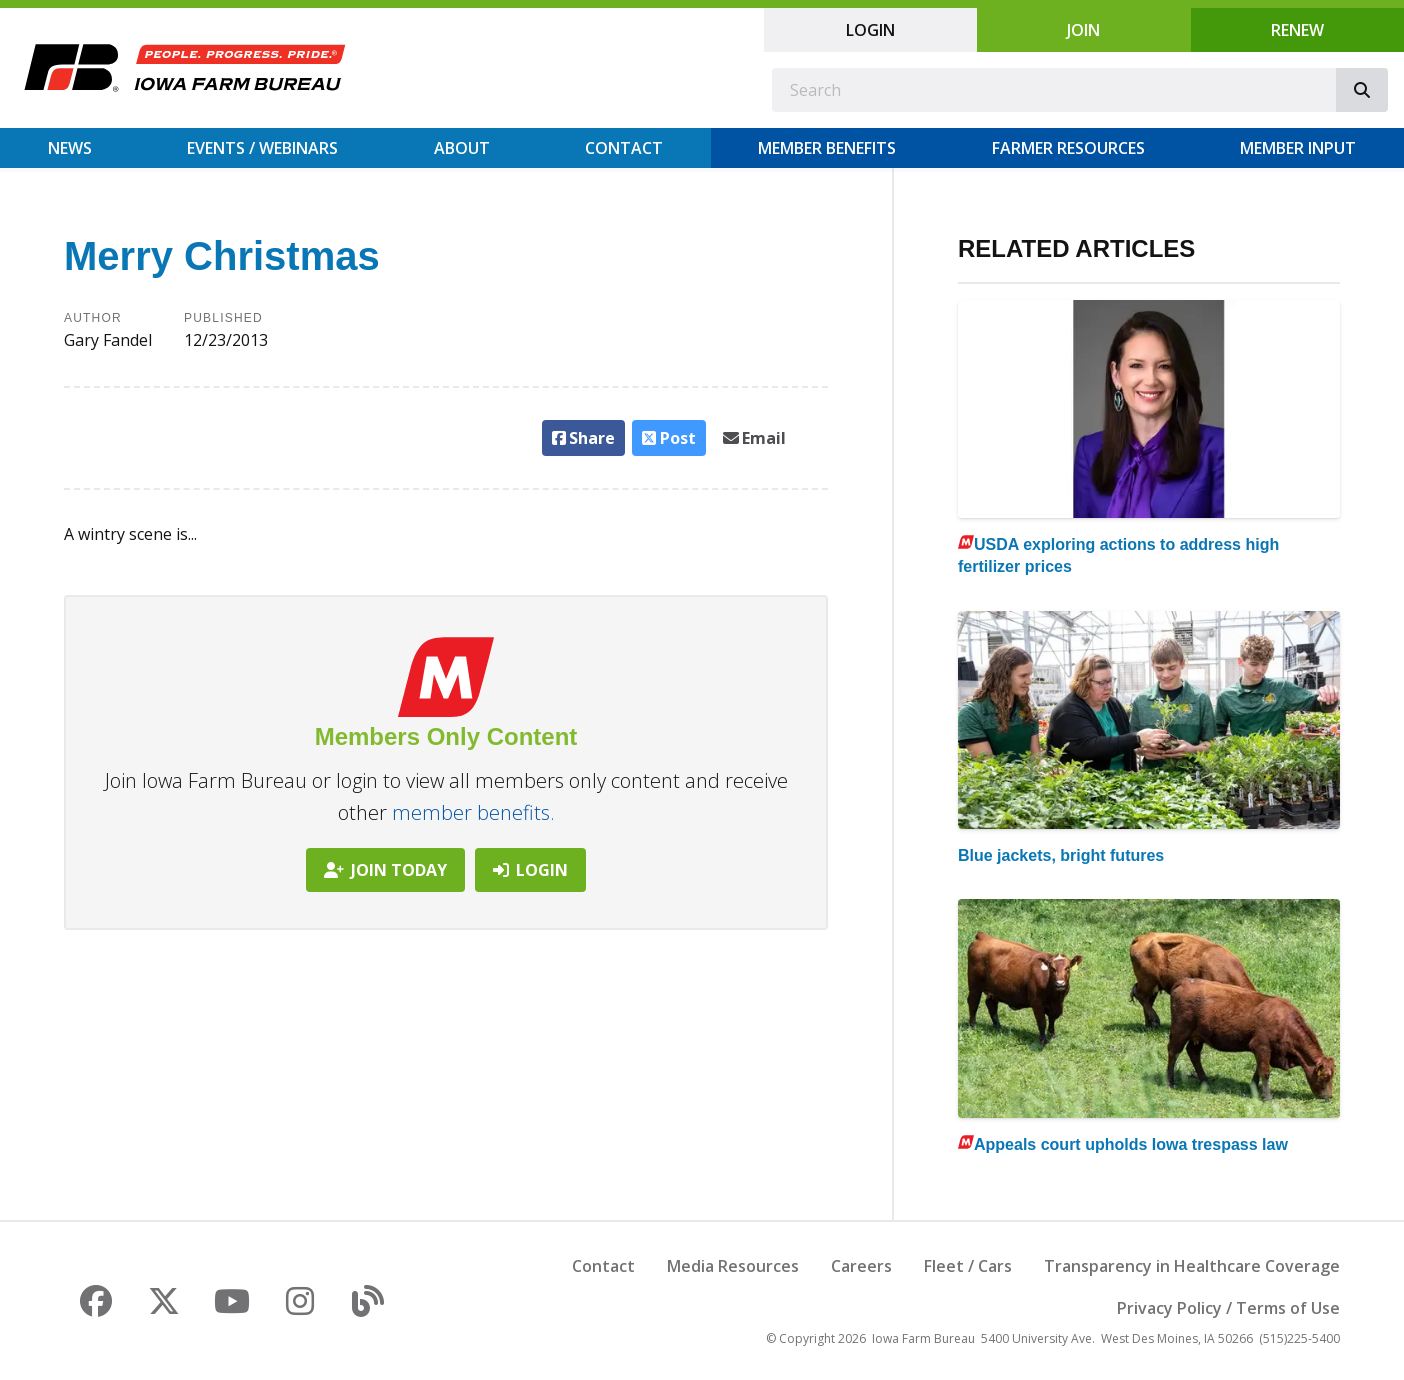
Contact (624, 148)
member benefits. (473, 812)
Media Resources (733, 1266)
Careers (861, 1266)
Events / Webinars (262, 148)
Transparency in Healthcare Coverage (1192, 1266)
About (462, 148)
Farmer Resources (1068, 148)
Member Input (1298, 148)
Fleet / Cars (968, 1266)
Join (1083, 30)
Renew (1297, 30)
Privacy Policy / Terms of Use (1228, 1308)
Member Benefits (827, 148)
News (70, 148)
